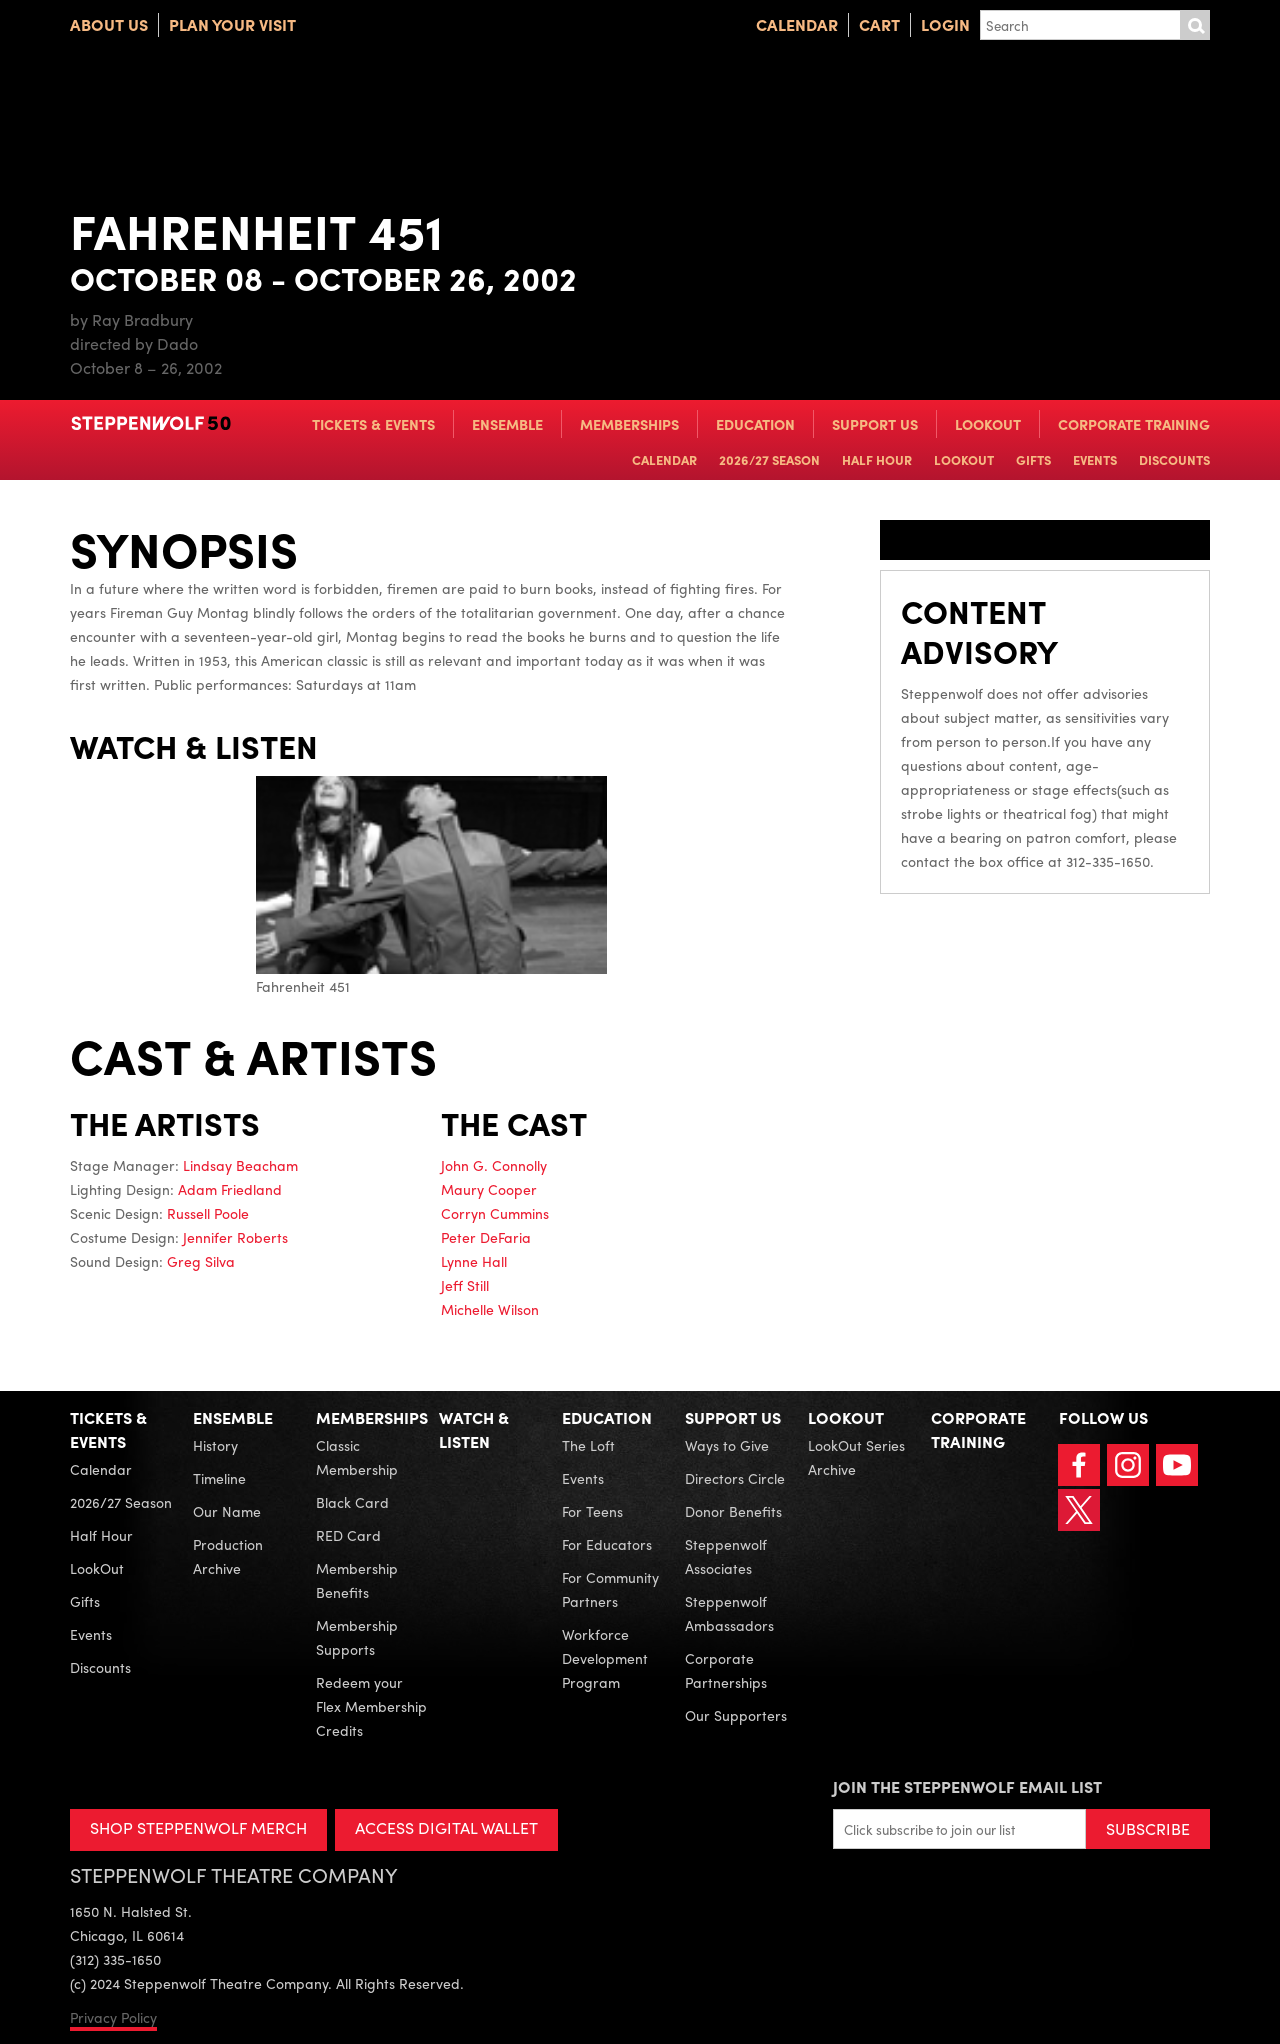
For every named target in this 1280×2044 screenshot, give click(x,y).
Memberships (629, 424)
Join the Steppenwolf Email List (967, 1786)
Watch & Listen (474, 1429)
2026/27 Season (769, 459)
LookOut (988, 424)
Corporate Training (1134, 424)
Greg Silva (201, 1261)
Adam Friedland (230, 1189)
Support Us (875, 424)
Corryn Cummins (495, 1213)
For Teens (592, 1511)
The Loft (588, 1445)
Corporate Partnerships (726, 1670)
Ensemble (507, 424)
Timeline (219, 1478)
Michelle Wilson (490, 1309)
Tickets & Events (373, 424)
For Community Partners (610, 1589)
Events (1095, 459)
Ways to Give (727, 1445)
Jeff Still (465, 1285)
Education (755, 424)
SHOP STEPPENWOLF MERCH (198, 1827)
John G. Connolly (494, 1165)
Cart (879, 24)
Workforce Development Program (605, 1658)
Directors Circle (735, 1478)
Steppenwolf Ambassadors (729, 1613)
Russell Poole (208, 1213)
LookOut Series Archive (856, 1457)
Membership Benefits (357, 1580)
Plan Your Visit (232, 24)
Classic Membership (357, 1457)
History (215, 1445)
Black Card (352, 1502)
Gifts (1033, 459)
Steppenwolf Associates (726, 1556)
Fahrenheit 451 (431, 885)
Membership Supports (357, 1637)
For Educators (607, 1544)
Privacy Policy (113, 2017)
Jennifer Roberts (235, 1237)
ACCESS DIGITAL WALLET (446, 1827)
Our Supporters (736, 1715)
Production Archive (228, 1556)
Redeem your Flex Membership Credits (371, 1706)
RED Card (348, 1535)
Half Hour (877, 459)
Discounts (1174, 459)
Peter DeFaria (486, 1237)
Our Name (227, 1511)
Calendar (797, 24)
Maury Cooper (489, 1189)
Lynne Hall (474, 1261)
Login (945, 24)
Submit (1195, 25)
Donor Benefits (733, 1511)
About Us (109, 24)
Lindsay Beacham (240, 1165)
